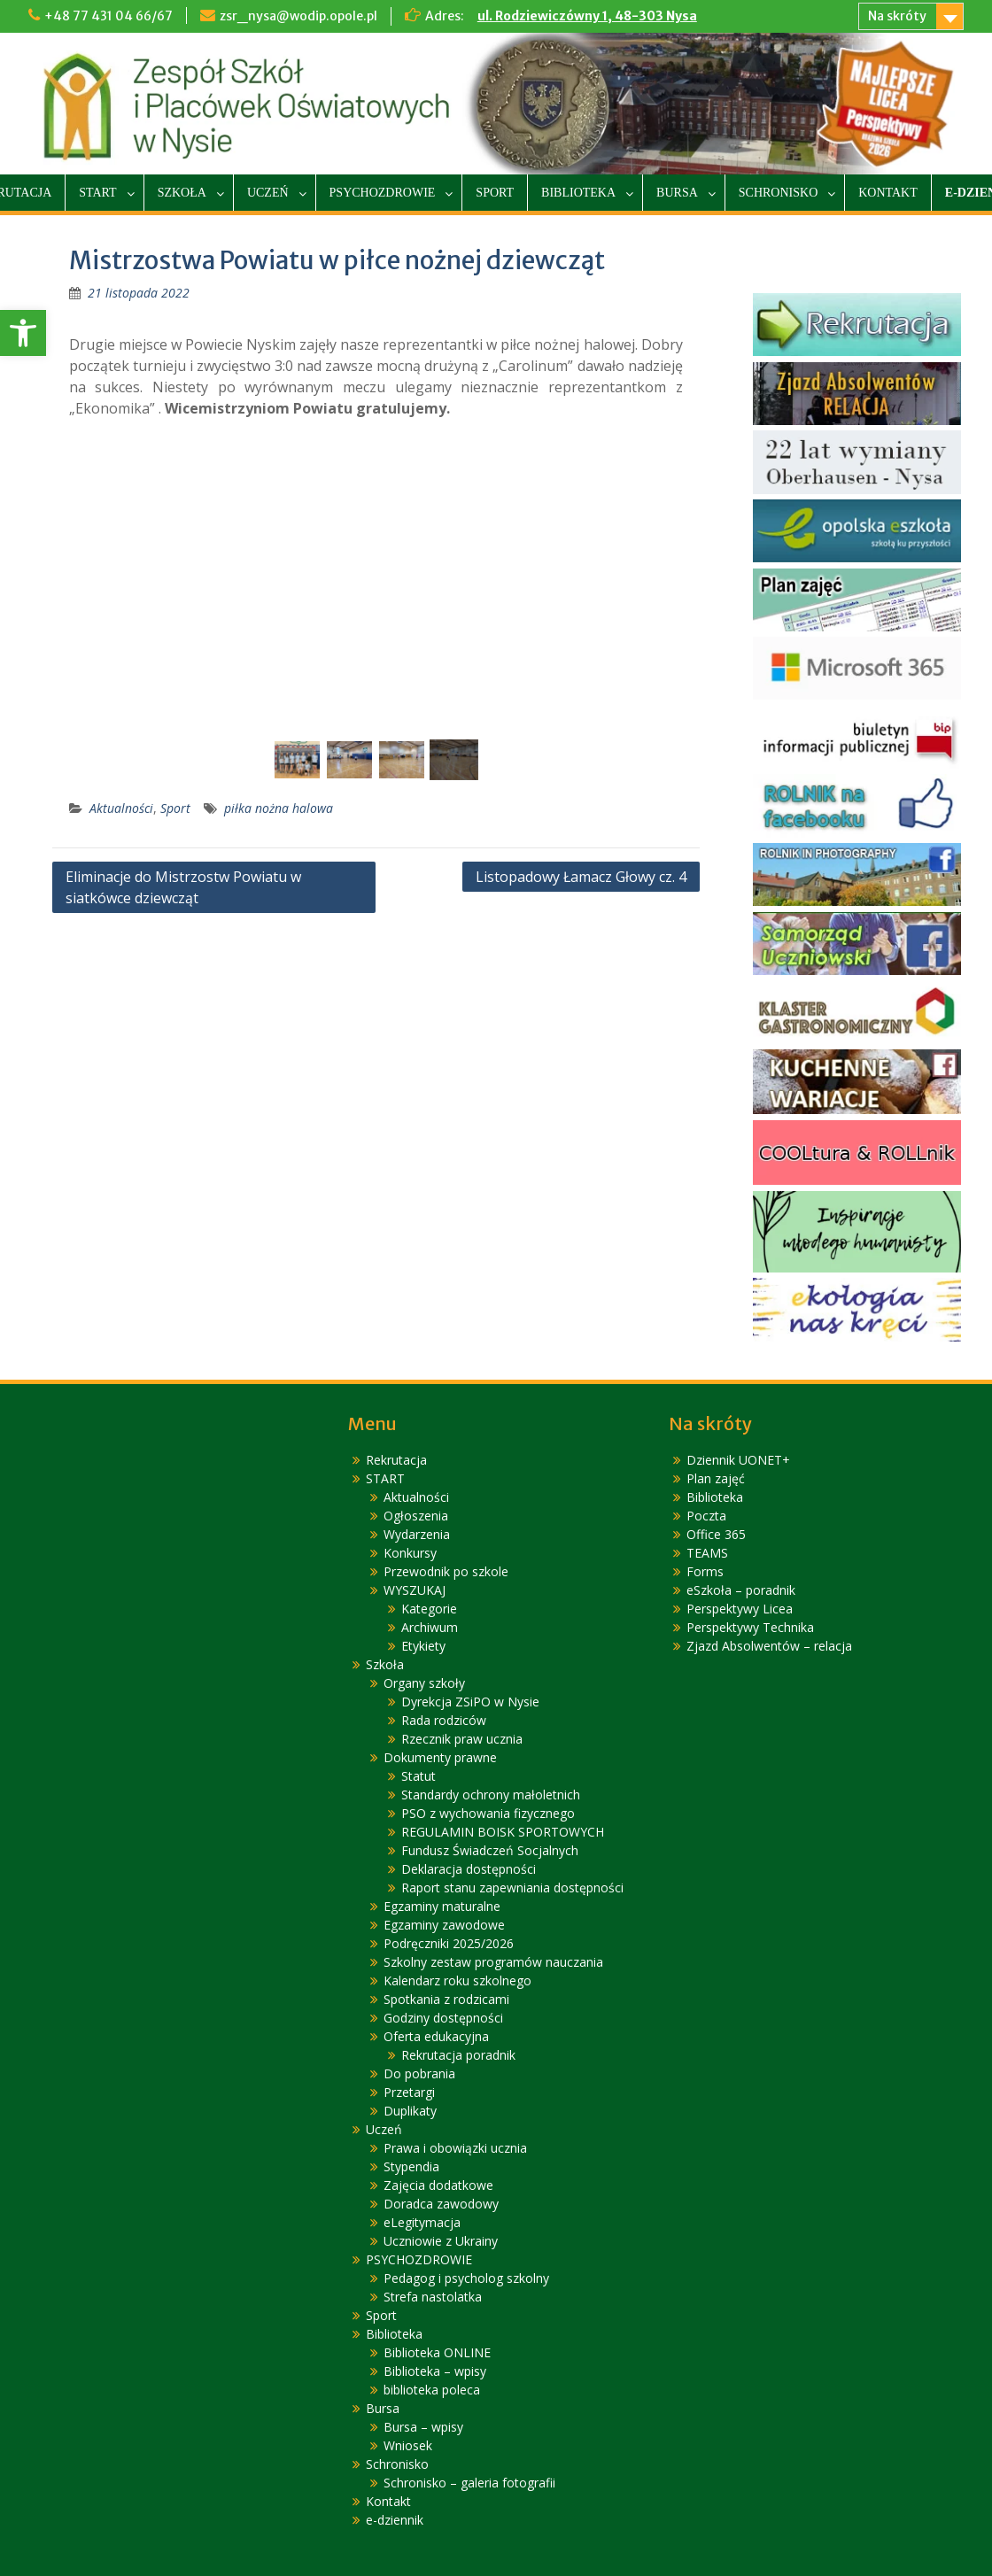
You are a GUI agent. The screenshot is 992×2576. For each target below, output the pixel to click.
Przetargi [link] (409, 2092)
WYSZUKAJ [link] (415, 1590)
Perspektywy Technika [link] (750, 1627)
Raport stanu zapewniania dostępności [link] (512, 1887)
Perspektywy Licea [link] (739, 1608)
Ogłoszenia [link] (416, 1515)
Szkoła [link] (182, 192)
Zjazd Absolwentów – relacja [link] (769, 1645)
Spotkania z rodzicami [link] (446, 1999)
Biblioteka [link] (578, 192)
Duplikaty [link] (410, 2110)
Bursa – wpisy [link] (423, 2426)
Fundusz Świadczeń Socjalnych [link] (489, 1850)
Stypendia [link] (411, 2166)
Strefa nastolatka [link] (433, 2296)
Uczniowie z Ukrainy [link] (441, 2240)
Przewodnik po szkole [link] (446, 1571)
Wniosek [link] (408, 2445)
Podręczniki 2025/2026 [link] (449, 1943)
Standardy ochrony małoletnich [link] (490, 1794)
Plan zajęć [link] (715, 1478)
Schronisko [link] (778, 192)
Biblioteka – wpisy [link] (435, 2371)
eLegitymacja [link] (422, 2222)
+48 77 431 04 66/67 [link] (108, 16)
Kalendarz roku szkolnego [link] (457, 1980)
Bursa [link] (677, 192)
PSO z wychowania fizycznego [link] (488, 1813)
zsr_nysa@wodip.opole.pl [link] (298, 16)
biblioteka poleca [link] (432, 2389)
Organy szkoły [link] (424, 1683)
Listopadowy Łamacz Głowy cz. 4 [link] (581, 876)
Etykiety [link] (423, 1645)
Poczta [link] (706, 1515)
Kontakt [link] (888, 192)
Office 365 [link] (716, 1534)
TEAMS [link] (707, 1552)
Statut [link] (418, 1776)
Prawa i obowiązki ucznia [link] (455, 2147)
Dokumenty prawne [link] (440, 1757)
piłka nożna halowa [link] (278, 808)
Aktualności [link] (121, 808)
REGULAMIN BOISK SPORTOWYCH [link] (502, 1831)
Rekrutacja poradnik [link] (458, 2054)
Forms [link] (705, 1571)
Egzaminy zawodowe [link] (444, 1924)
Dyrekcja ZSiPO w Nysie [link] (470, 1701)
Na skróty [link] (897, 16)
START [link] (97, 192)
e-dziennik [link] (394, 2519)
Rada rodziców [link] (443, 1720)
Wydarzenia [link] (417, 1534)
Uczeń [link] (268, 192)
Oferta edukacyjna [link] (436, 2036)
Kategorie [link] (429, 1608)
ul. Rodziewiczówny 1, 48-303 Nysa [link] (587, 16)
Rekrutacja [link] (396, 1459)
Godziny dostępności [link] (443, 2017)
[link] (23, 333)
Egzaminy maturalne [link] (442, 1906)
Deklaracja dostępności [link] (468, 1868)
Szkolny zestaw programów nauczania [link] (493, 1961)
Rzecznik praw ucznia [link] (462, 1738)
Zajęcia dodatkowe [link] (438, 2185)
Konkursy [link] (410, 1552)
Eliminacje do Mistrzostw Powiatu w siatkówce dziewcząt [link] (183, 887)
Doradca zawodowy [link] (441, 2203)
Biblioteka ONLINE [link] (437, 2352)
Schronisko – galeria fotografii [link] (469, 2482)
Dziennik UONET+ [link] (738, 1459)
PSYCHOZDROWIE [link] (382, 192)
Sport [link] (495, 192)
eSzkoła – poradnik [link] (740, 1590)
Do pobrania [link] (419, 2073)
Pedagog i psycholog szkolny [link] (466, 2278)
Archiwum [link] (429, 1627)
